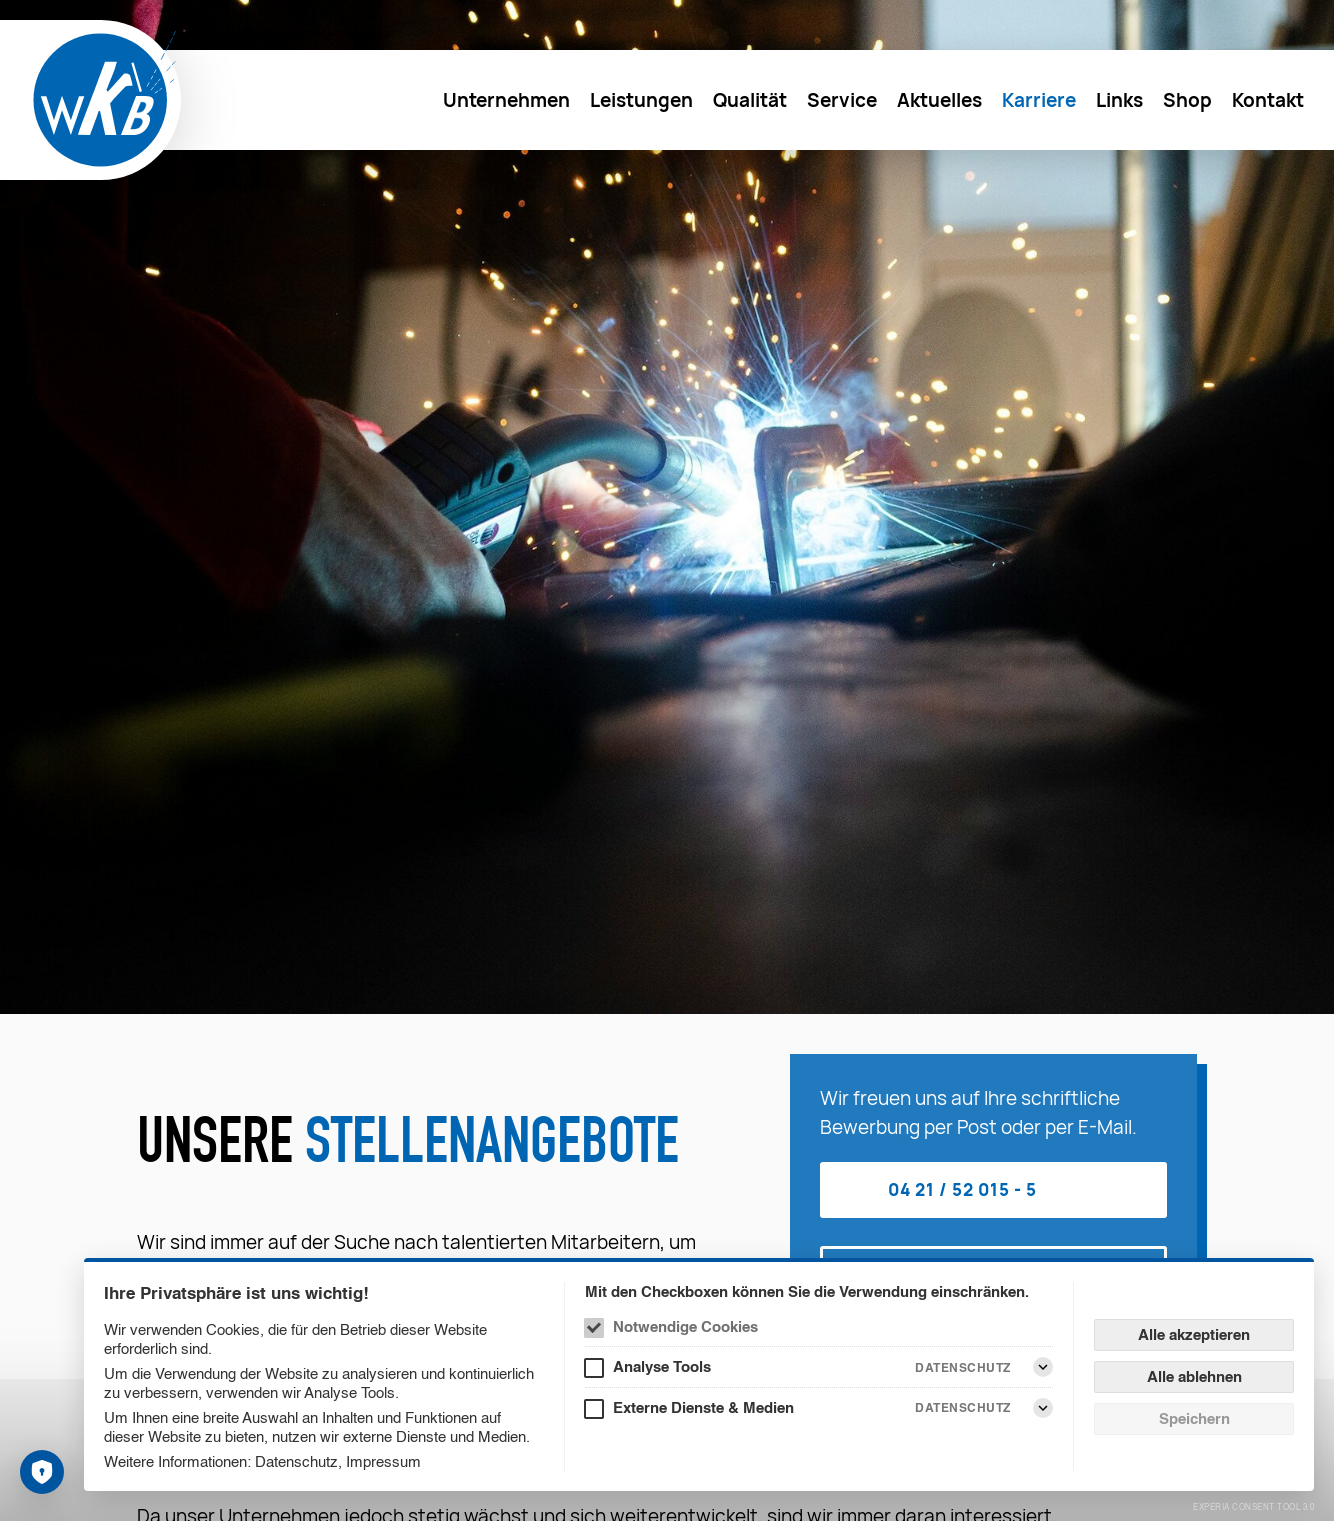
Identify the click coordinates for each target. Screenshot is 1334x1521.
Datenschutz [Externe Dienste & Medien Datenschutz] (963, 1407)
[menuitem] (506, 100)
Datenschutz (296, 1461)
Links (1119, 100)
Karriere (1039, 100)
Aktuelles (939, 100)
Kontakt (1268, 100)
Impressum (383, 1461)
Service (842, 100)
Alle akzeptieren (1194, 1334)
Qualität (750, 100)
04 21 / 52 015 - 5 (962, 1189)
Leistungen (641, 100)
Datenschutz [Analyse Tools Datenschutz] (963, 1367)
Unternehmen (506, 100)
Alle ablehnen (1194, 1376)
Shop (1187, 100)
